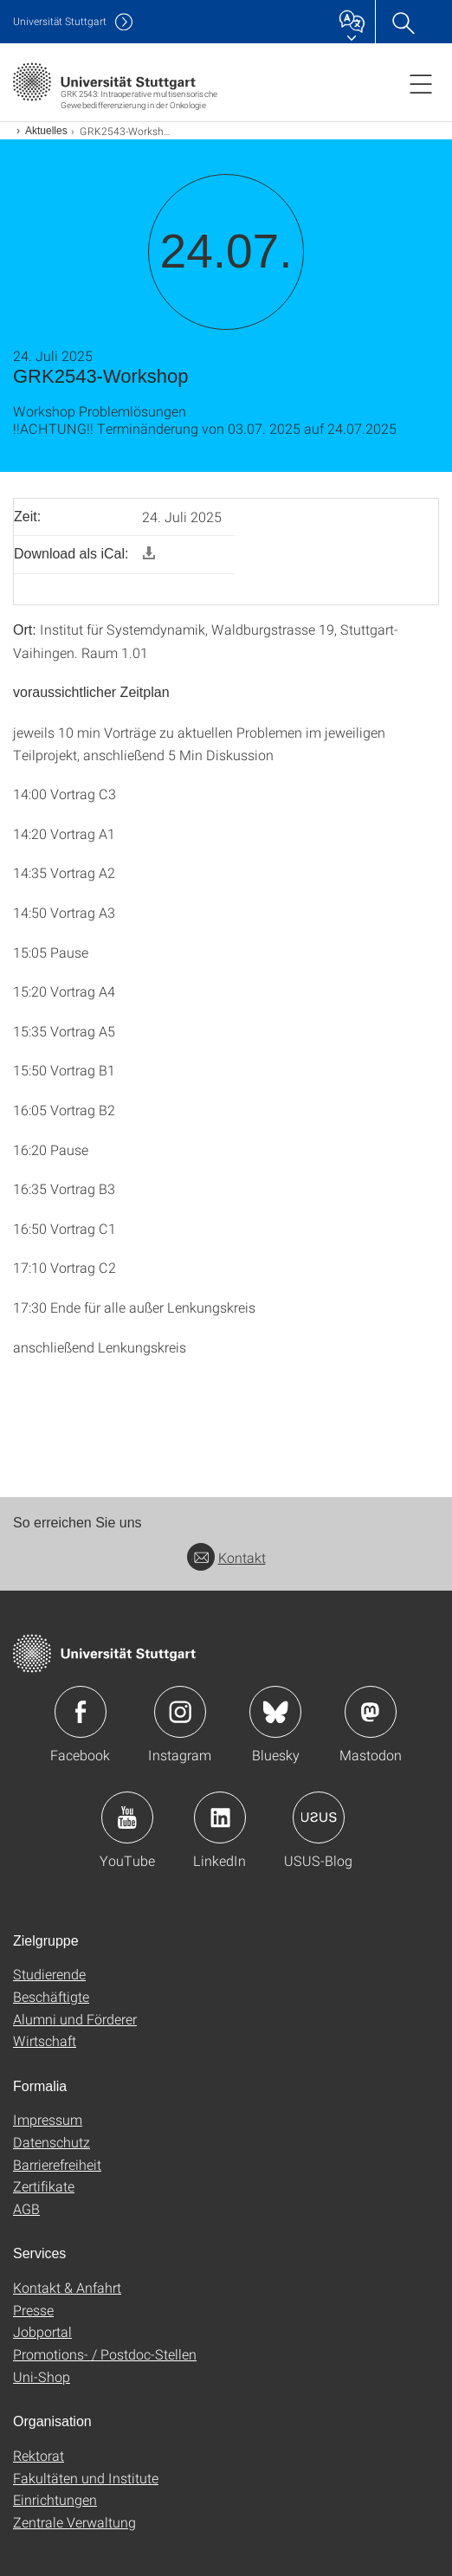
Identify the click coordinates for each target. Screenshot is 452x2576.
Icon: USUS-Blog (319, 1817)
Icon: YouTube (127, 1817)
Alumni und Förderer (75, 2019)
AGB (26, 2208)
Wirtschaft (44, 2040)
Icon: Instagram (180, 1712)
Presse (33, 2310)
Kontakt (226, 1557)
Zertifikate (43, 2186)
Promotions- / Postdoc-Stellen (105, 2354)
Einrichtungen (55, 2499)
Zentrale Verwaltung (74, 2522)
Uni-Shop (41, 2376)
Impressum (47, 2119)
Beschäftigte (51, 1996)
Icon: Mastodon (371, 1712)
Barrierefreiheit (57, 2164)
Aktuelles (46, 131)
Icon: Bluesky (275, 1712)
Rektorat (38, 2455)
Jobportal (42, 2331)
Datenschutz (51, 2142)
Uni (60, 21)
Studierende (49, 1974)
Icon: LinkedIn (220, 1817)
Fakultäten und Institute (85, 2478)
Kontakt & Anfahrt (67, 2287)
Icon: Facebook (81, 1712)
